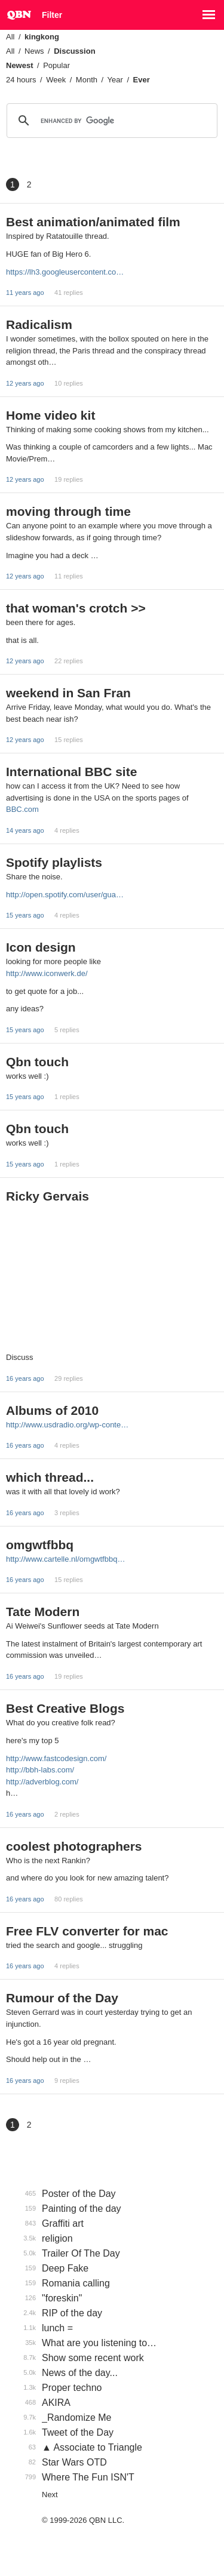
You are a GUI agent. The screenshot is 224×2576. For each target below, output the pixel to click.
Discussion (74, 51)
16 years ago (25, 1378)
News (34, 51)
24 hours (21, 79)
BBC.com (22, 809)
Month (86, 79)
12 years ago (25, 383)
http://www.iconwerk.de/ (47, 973)
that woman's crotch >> (76, 608)
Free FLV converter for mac (87, 1931)
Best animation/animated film (93, 222)
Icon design (41, 947)
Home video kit (50, 415)
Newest (19, 65)
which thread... (50, 1477)
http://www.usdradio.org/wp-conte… (67, 1424)
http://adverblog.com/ (42, 1781)
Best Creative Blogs (65, 1708)
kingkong (41, 36)
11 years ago (25, 292)
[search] (110, 120)
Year (115, 79)
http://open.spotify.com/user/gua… (65, 894)
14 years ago (25, 830)
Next (50, 2494)
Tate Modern (42, 1611)
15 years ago (25, 915)
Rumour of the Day (62, 1998)
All (10, 36)
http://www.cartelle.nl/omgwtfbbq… (65, 1559)
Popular (56, 65)
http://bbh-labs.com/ (40, 1769)
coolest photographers (74, 1846)
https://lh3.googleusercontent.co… (65, 271)
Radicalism (39, 324)
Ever (141, 79)
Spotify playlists (54, 862)
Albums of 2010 (52, 1410)
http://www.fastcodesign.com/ (56, 1758)
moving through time (68, 511)
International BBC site (71, 771)
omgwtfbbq (39, 1545)
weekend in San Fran (68, 693)
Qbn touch (37, 1062)
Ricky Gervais (47, 1196)
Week (56, 79)
